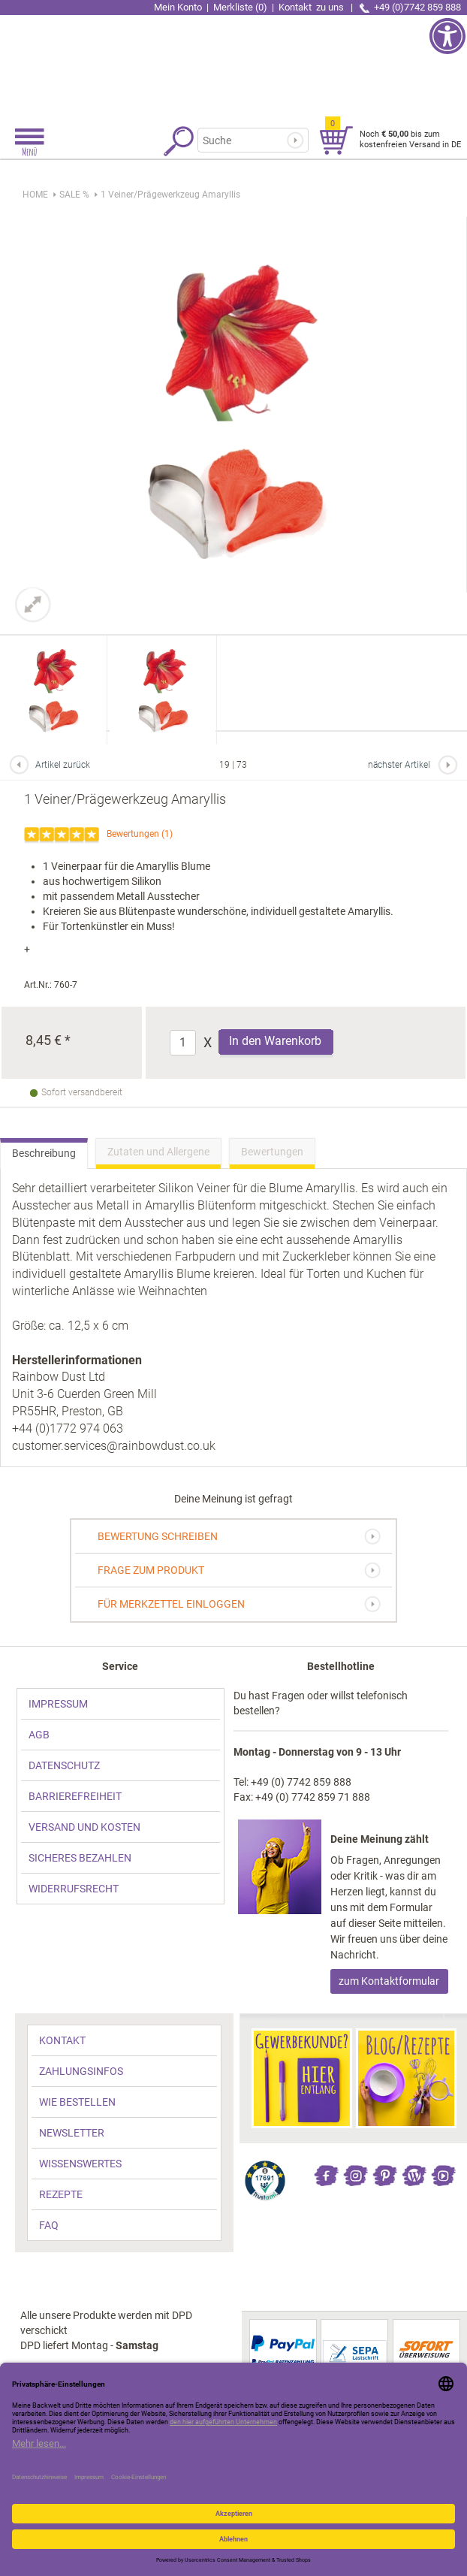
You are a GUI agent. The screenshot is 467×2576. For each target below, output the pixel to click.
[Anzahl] (183, 1042)
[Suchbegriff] (250, 140)
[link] (233, 64)
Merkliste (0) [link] (240, 7)
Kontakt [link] (312, 7)
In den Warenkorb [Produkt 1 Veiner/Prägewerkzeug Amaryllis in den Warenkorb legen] (275, 1041)
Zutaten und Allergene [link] (158, 1152)
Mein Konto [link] (178, 7)
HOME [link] (35, 194)
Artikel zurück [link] (62, 765)
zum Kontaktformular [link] (389, 1981)
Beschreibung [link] (44, 1153)
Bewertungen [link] (133, 834)
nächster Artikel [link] (399, 765)
